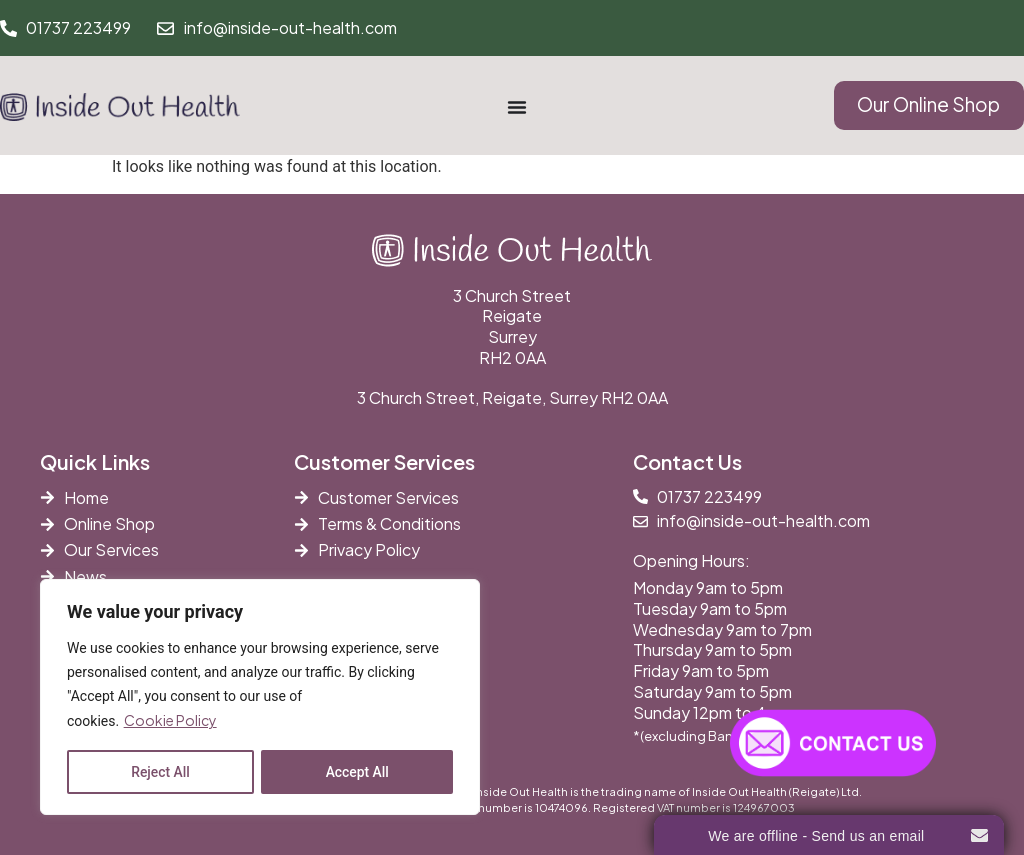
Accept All (357, 772)
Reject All (160, 772)
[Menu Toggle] (517, 107)
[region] (260, 697)
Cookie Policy (170, 721)
